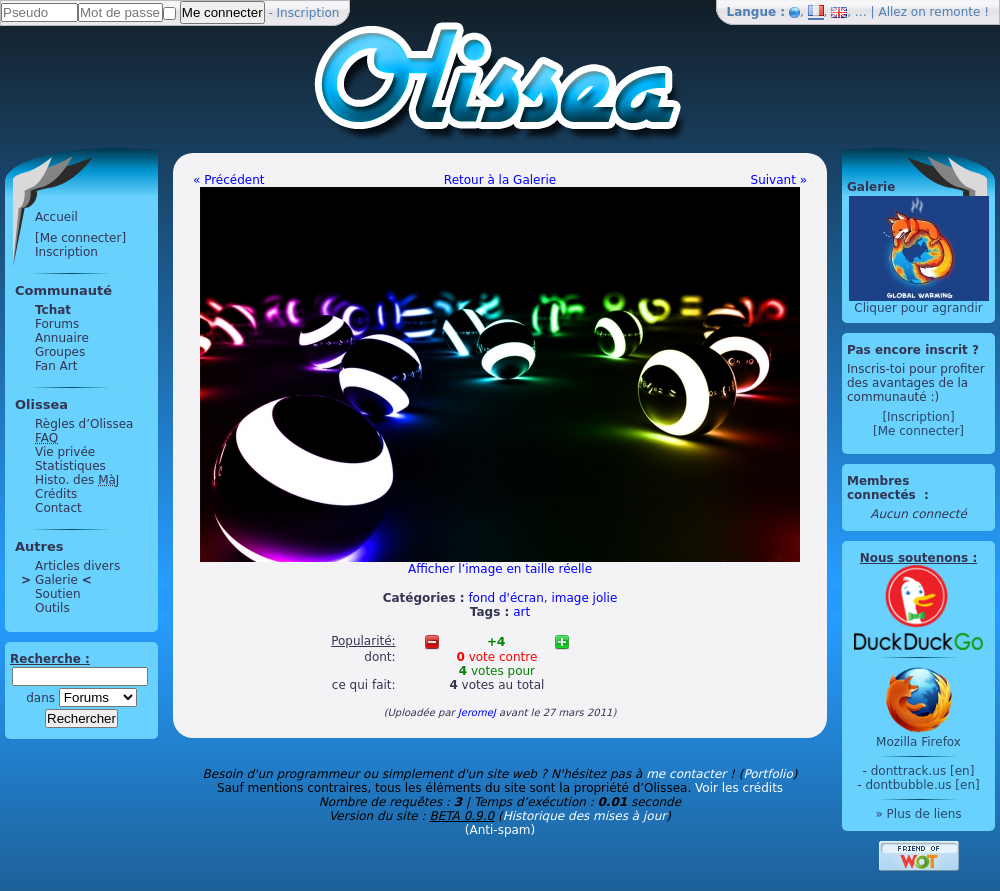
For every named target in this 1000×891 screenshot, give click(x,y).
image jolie (584, 598)
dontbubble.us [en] (922, 785)
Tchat (53, 310)
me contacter (686, 774)
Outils (52, 608)
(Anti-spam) (500, 830)
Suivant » (779, 180)
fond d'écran (505, 598)
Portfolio (767, 774)
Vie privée (65, 452)
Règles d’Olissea (84, 424)
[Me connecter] (80, 238)
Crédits (56, 494)
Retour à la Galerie (500, 180)
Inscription (308, 13)
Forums (57, 324)
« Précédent (229, 180)
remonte (955, 12)
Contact (58, 508)
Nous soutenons (914, 558)
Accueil (56, 217)
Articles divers (77, 566)
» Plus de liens (918, 814)
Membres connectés (883, 488)
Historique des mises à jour (585, 816)
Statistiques (70, 466)
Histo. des (77, 480)
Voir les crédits (739, 788)
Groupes (60, 352)
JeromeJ (477, 712)
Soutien (58, 594)
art (521, 612)
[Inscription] (918, 417)
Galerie (56, 580)
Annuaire (62, 338)
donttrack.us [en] (923, 771)
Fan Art (56, 366)
